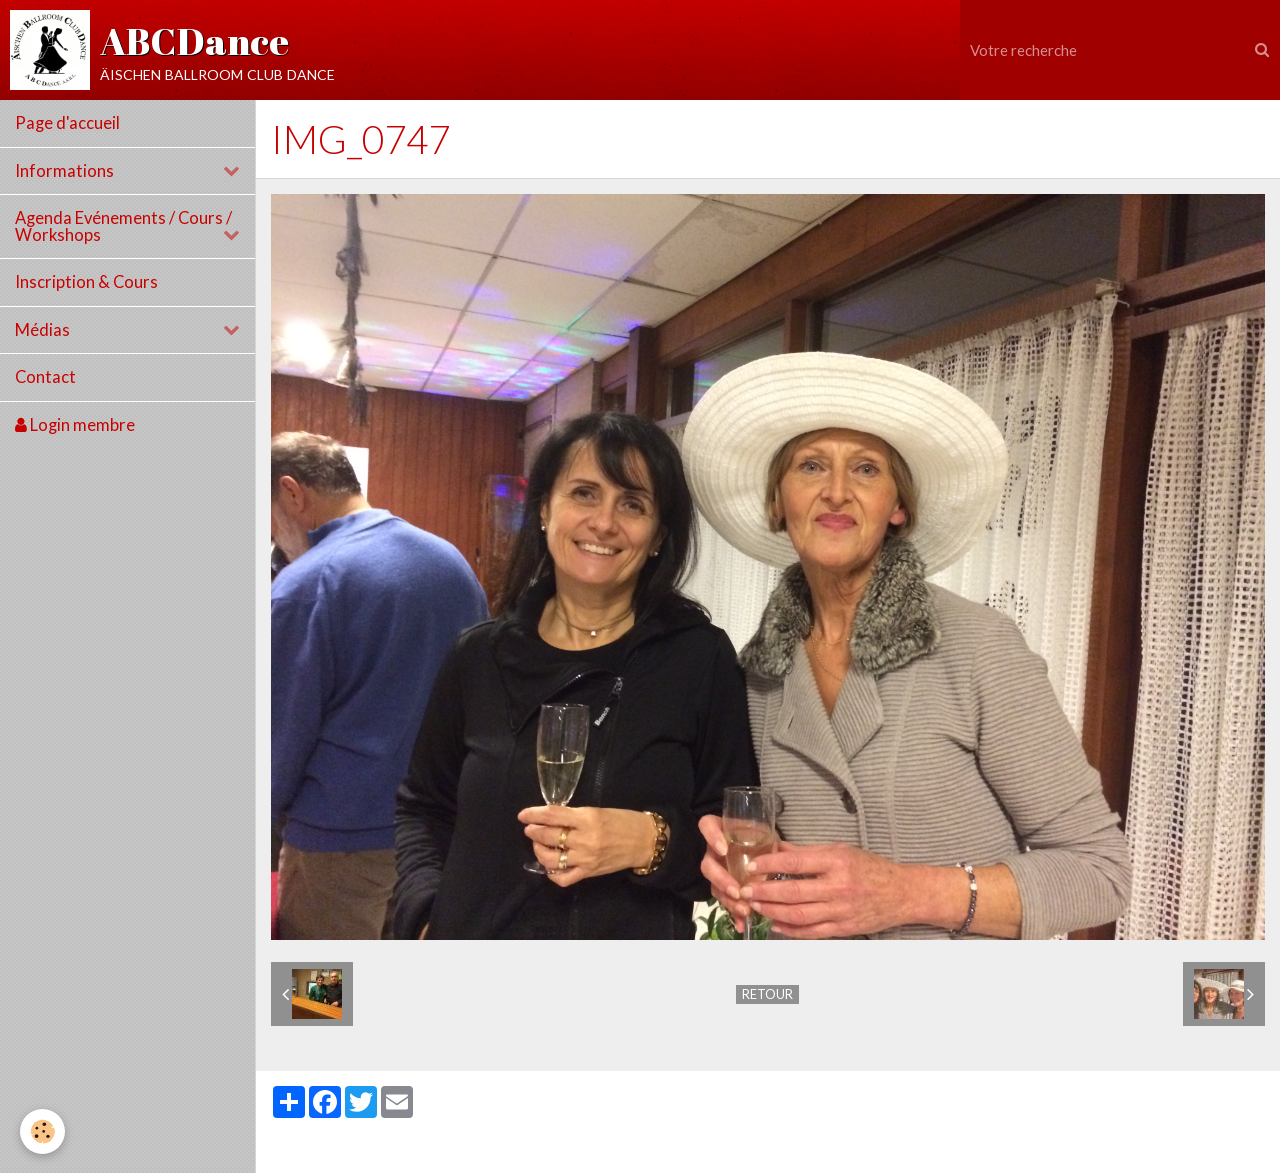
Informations (64, 171)
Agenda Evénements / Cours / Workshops (123, 226)
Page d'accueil (67, 123)
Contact (45, 377)
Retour (767, 994)
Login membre (75, 425)
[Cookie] (42, 1131)
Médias (42, 330)
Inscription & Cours (86, 282)
